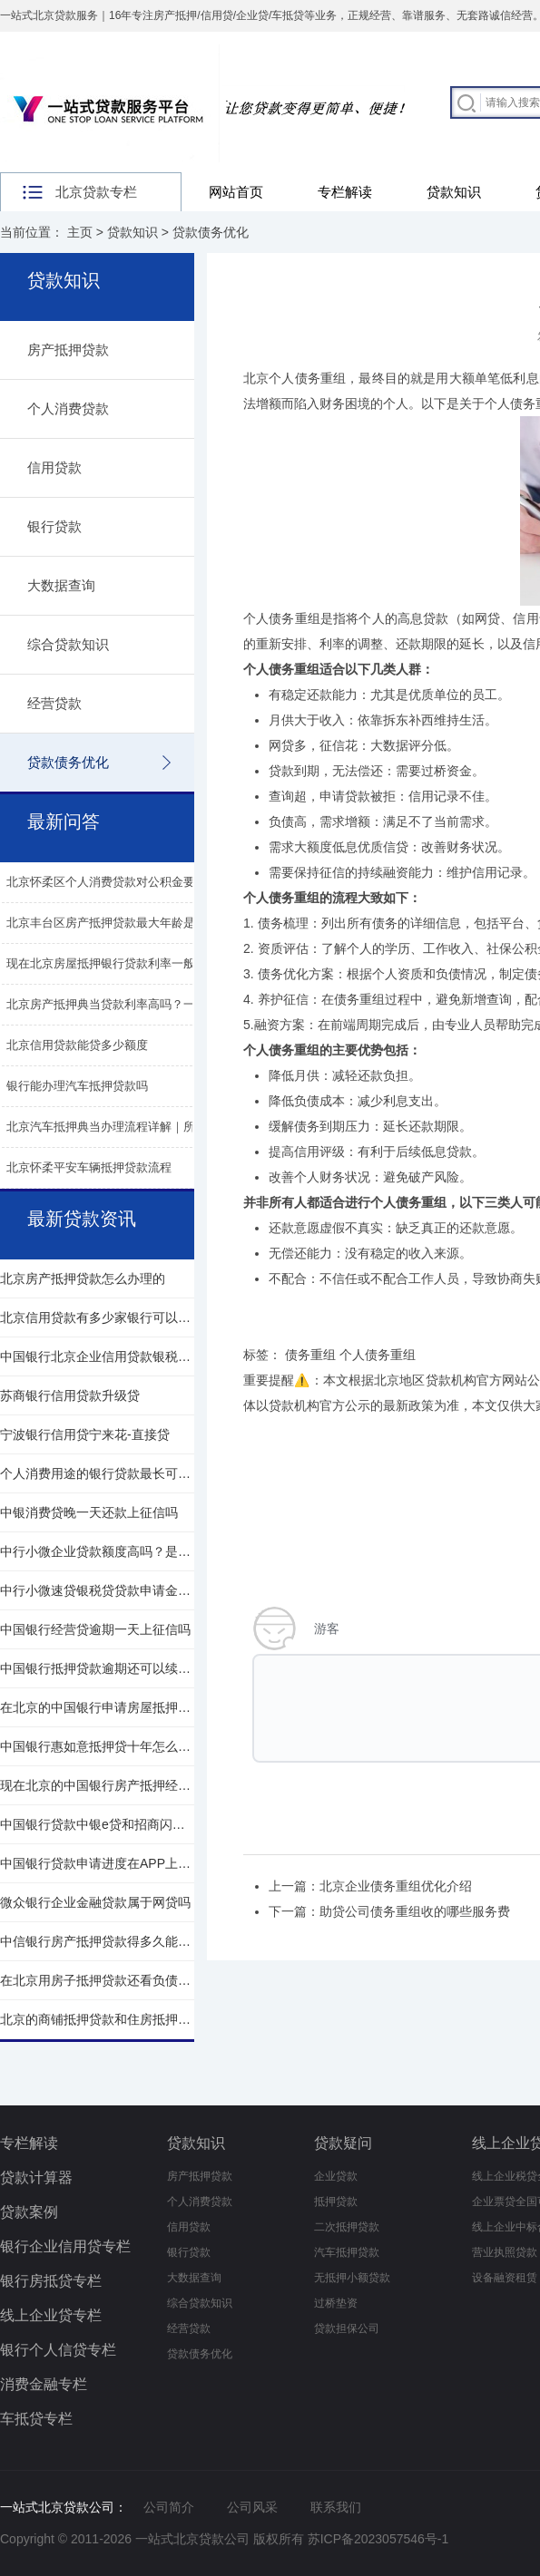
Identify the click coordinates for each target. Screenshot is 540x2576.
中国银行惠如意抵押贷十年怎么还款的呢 (97, 1746)
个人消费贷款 (68, 408)
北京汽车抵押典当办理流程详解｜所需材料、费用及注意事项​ (165, 1126)
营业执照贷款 (504, 2252)
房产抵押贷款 (68, 349)
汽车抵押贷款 (346, 2252)
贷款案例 (29, 2212)
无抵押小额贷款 (352, 2277)
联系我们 (335, 2507)
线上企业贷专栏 (51, 2315)
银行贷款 (54, 526)
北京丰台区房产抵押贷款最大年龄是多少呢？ (124, 922)
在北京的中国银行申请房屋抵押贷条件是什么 (97, 1707)
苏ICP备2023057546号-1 (378, 2539)
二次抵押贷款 (346, 2227)
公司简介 (168, 2507)
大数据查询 (61, 585)
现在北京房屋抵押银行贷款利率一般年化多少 (124, 963)
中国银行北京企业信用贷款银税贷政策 (97, 1356)
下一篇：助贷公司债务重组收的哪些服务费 (389, 1911)
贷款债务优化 (210, 232)
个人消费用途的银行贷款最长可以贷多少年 (97, 1473)
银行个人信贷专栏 (58, 2349)
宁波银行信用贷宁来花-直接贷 (85, 1434)
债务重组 (310, 1354)
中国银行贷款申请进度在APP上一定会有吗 (97, 1863)
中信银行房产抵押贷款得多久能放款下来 (97, 1941)
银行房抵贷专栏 (51, 2281)
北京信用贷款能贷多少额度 (77, 1045)
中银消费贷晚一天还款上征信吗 (89, 1512)
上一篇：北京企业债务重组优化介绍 (370, 1886)
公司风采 (252, 2507)
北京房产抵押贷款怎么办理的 (82, 1278)
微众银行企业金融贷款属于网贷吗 (95, 1902)
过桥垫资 (336, 2303)
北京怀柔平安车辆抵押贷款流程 (89, 1167)
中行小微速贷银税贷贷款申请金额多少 (97, 1590)
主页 (80, 232)
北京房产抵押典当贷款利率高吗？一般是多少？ (130, 1004)
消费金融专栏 (43, 2384)
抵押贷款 (336, 2201)
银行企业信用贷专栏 (65, 2246)
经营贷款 (54, 703)
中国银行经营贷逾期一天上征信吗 (95, 1629)
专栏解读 (345, 191)
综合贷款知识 (68, 644)
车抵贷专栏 (36, 2418)
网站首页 (236, 191)
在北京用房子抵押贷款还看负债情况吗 (97, 1980)
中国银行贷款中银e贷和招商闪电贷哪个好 (97, 1824)
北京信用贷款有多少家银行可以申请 (97, 1317)
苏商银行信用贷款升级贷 (70, 1395)
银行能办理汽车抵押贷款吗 (77, 1086)
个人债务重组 (281, 618)
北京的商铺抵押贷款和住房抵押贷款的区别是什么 (97, 2019)
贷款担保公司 (346, 2328)
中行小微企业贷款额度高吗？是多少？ (97, 1551)
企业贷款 (336, 2176)
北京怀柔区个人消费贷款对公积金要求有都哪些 (130, 882)
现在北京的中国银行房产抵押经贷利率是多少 (97, 1785)
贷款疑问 (343, 2143)
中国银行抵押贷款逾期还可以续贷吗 (97, 1668)
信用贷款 (54, 467)
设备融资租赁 (504, 2277)
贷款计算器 (36, 2177)
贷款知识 (454, 191)
